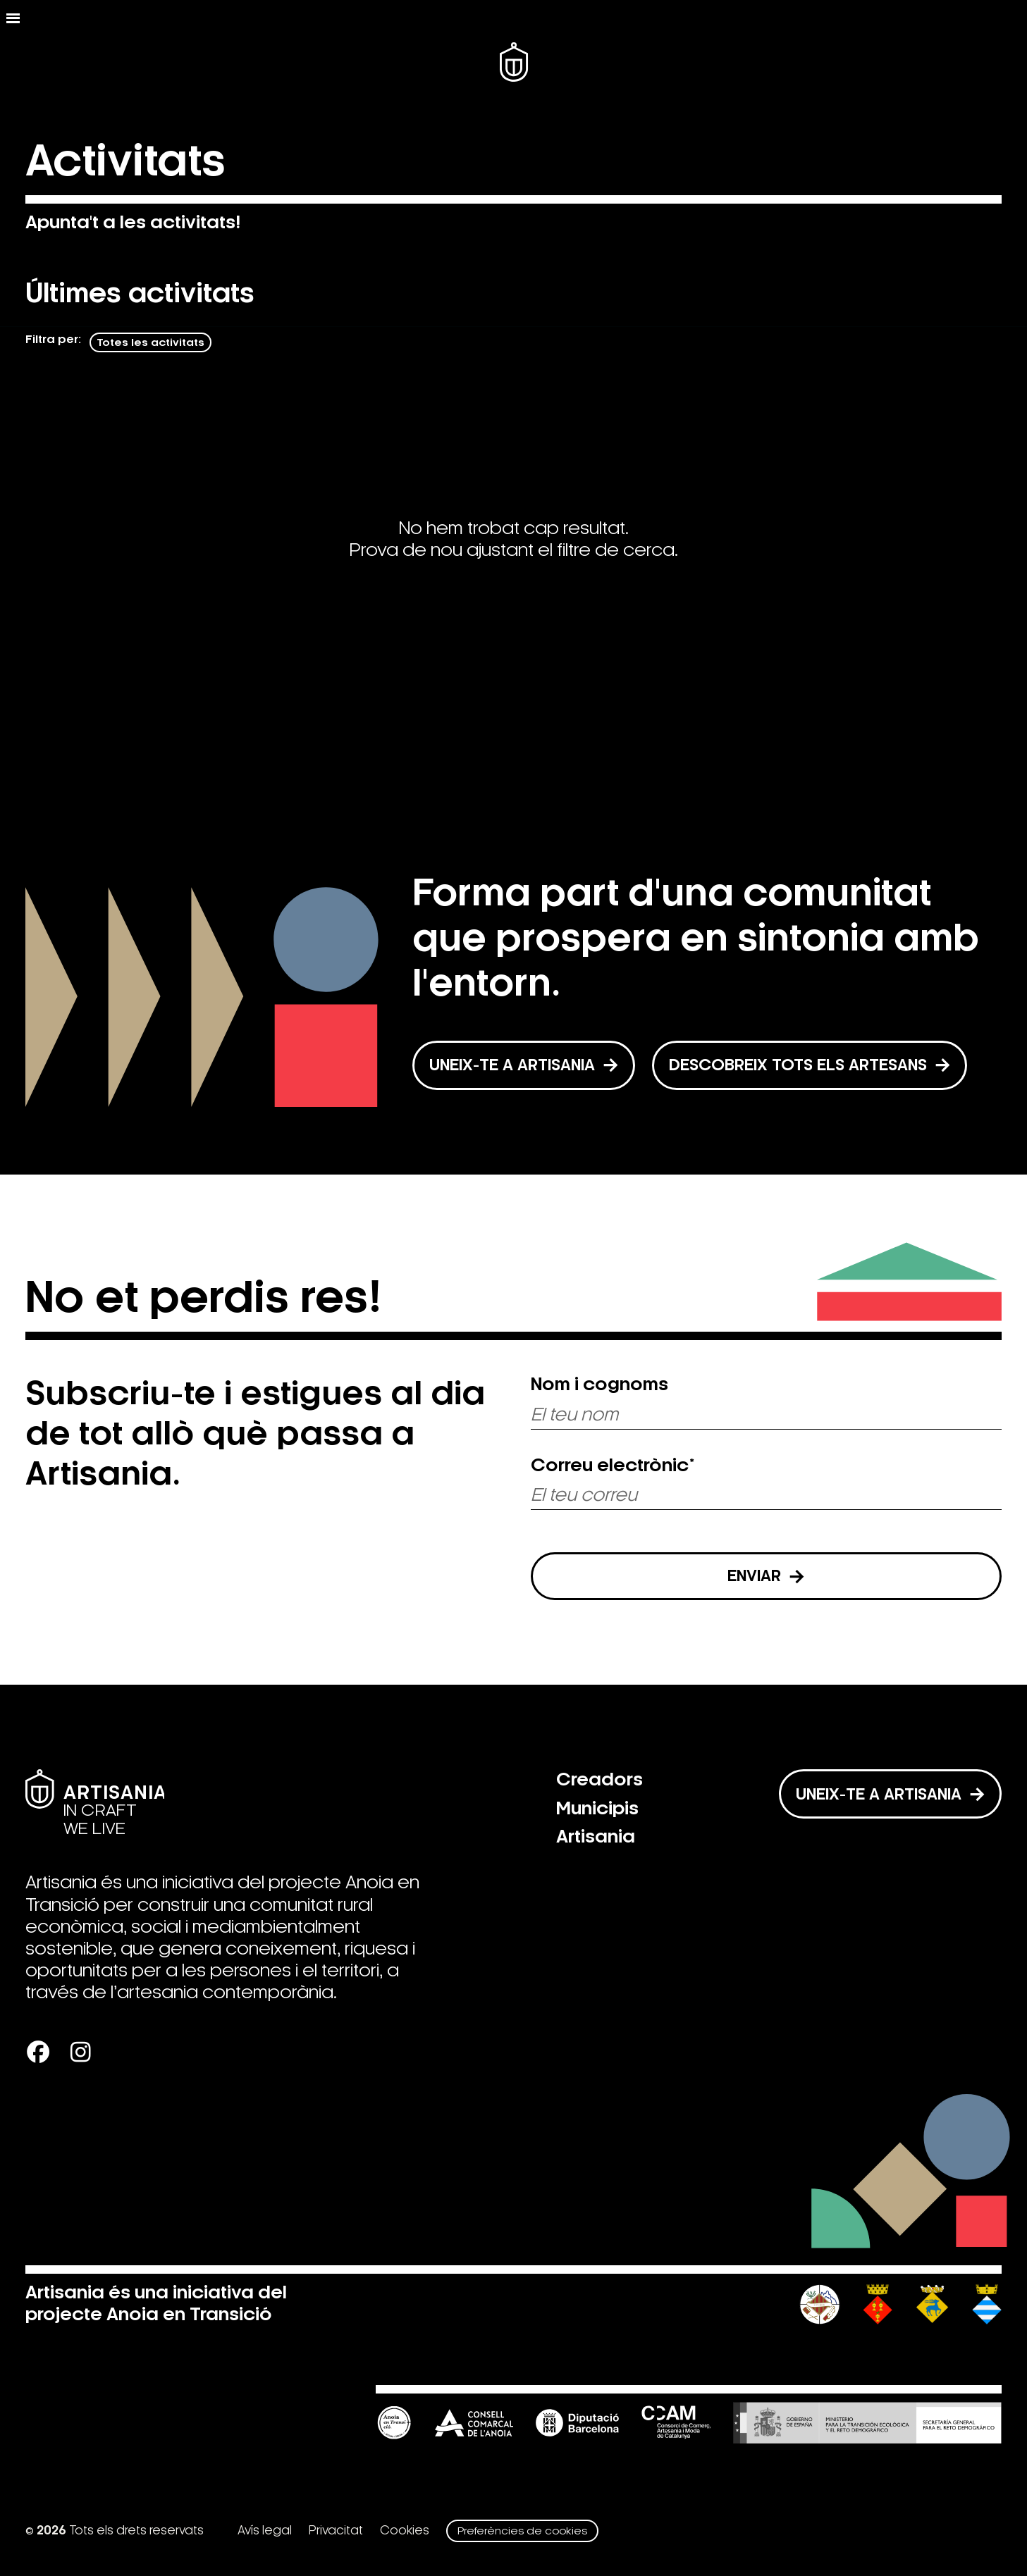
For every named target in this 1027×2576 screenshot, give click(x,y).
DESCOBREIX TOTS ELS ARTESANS (809, 1065)
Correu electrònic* (613, 1465)
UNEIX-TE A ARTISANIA (523, 1065)
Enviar (765, 1576)
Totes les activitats (150, 342)
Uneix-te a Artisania (890, 1794)
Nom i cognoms (599, 1384)
